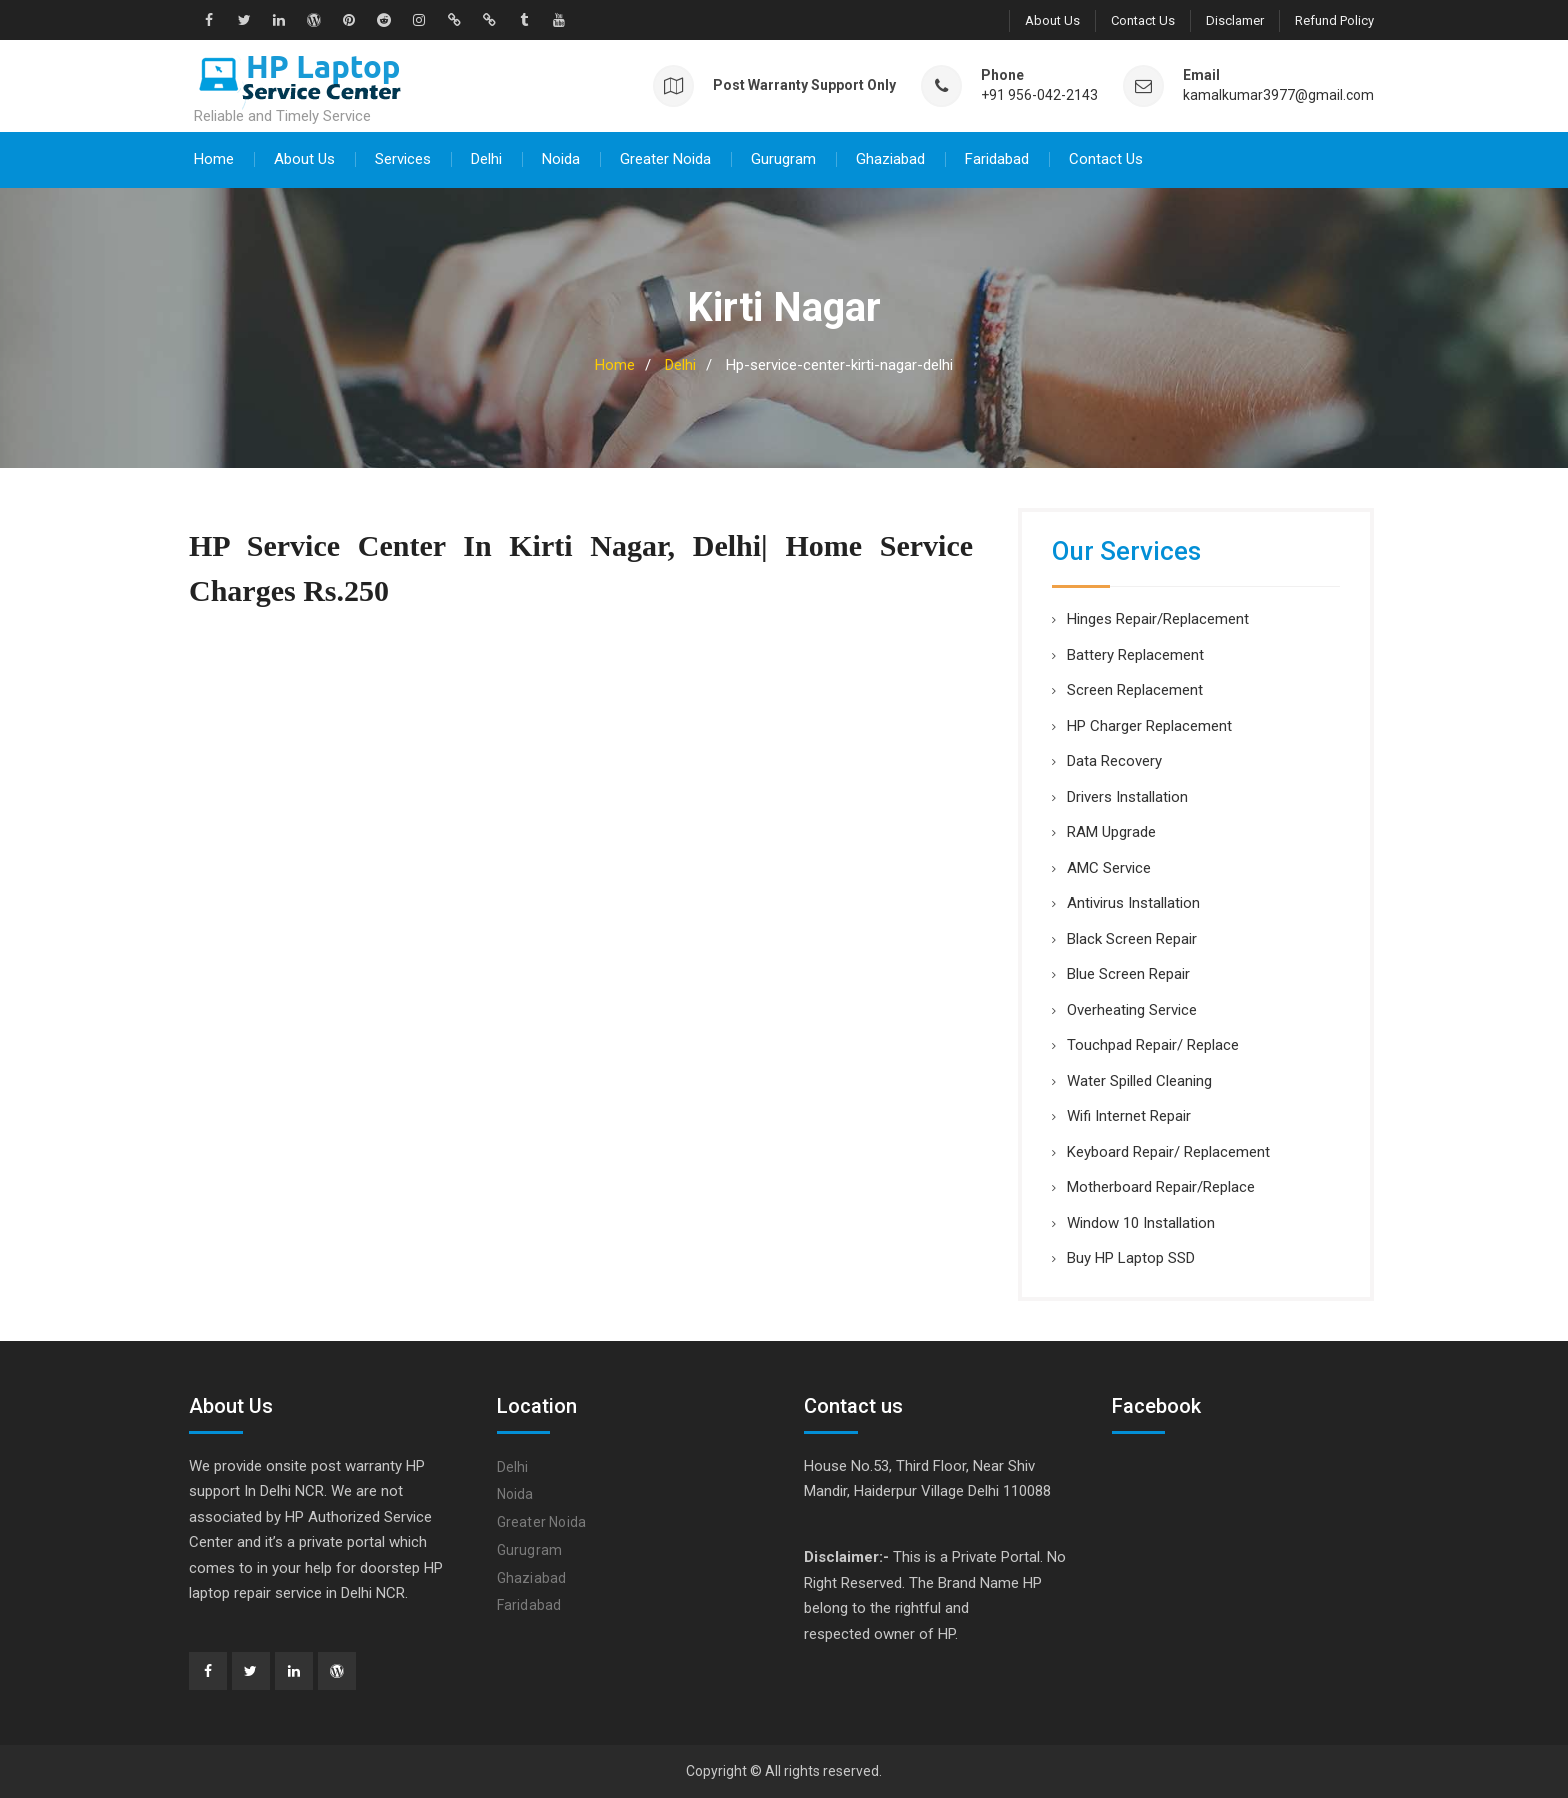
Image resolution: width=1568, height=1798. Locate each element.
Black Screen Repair (1132, 939)
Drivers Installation (1127, 797)
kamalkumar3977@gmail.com (1278, 95)
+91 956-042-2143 (1039, 95)
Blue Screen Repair (1128, 974)
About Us (1052, 20)
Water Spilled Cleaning (1139, 1081)
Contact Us (1143, 20)
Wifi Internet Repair (1129, 1116)
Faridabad (997, 159)
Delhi (486, 159)
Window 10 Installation (1141, 1223)
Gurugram (783, 159)
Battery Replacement (1135, 655)
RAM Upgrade (1111, 832)
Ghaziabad (890, 159)
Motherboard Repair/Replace (1161, 1187)
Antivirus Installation (1133, 903)
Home (214, 159)
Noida (561, 159)
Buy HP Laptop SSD (1131, 1258)
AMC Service (1109, 868)
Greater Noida (665, 159)
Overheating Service (1132, 1010)
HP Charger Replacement (1149, 726)
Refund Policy (1334, 20)
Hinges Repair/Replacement (1158, 619)
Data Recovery (1114, 761)
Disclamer (1235, 20)
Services (403, 159)
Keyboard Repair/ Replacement (1168, 1152)
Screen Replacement (1135, 690)
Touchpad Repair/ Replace (1153, 1045)
